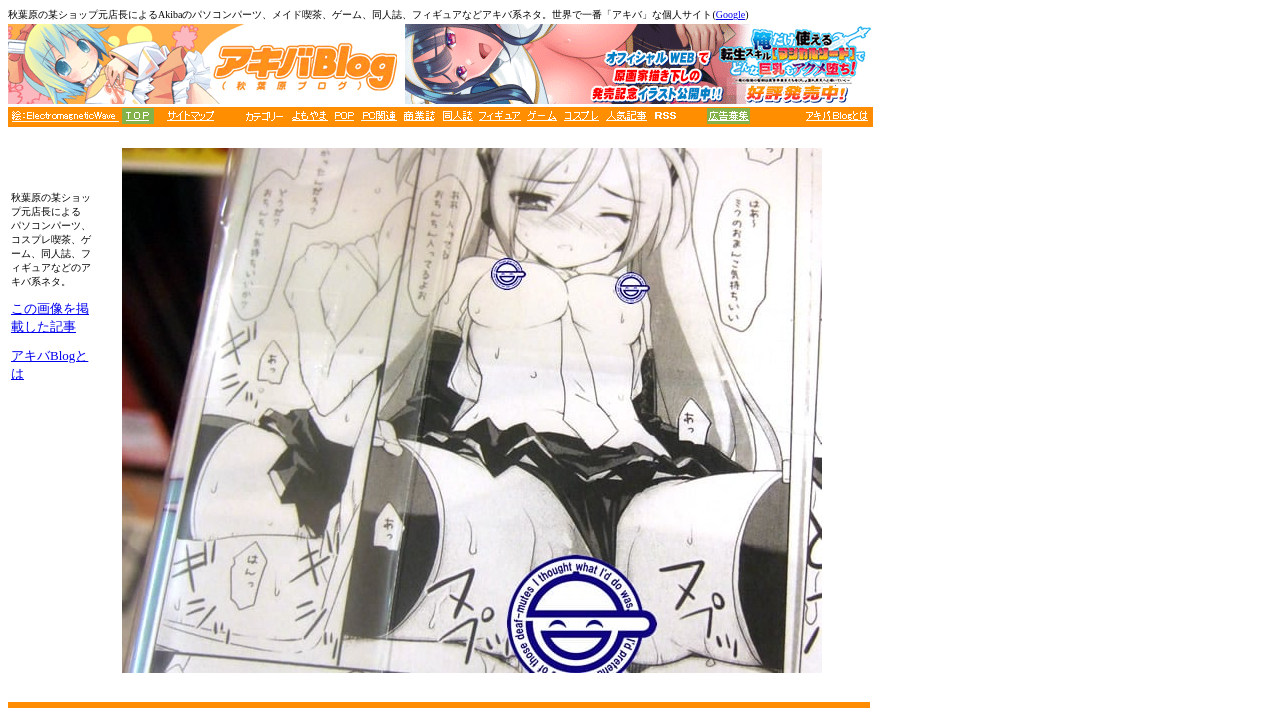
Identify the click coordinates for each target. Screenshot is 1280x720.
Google (730, 14)
